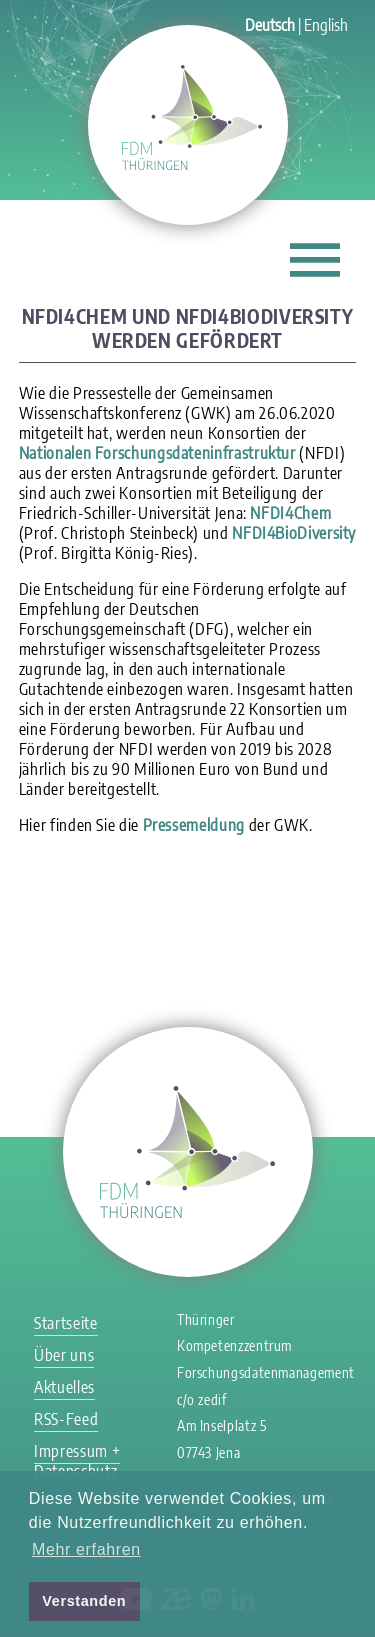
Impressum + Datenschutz (77, 1461)
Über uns (64, 1355)
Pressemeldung (194, 825)
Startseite (65, 1323)
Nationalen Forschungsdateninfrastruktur (157, 453)
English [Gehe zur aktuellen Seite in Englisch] (326, 25)
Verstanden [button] (84, 1601)
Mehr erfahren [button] (86, 1549)
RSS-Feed (66, 1419)
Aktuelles (64, 1387)
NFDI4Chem (290, 513)
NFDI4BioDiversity (294, 533)
